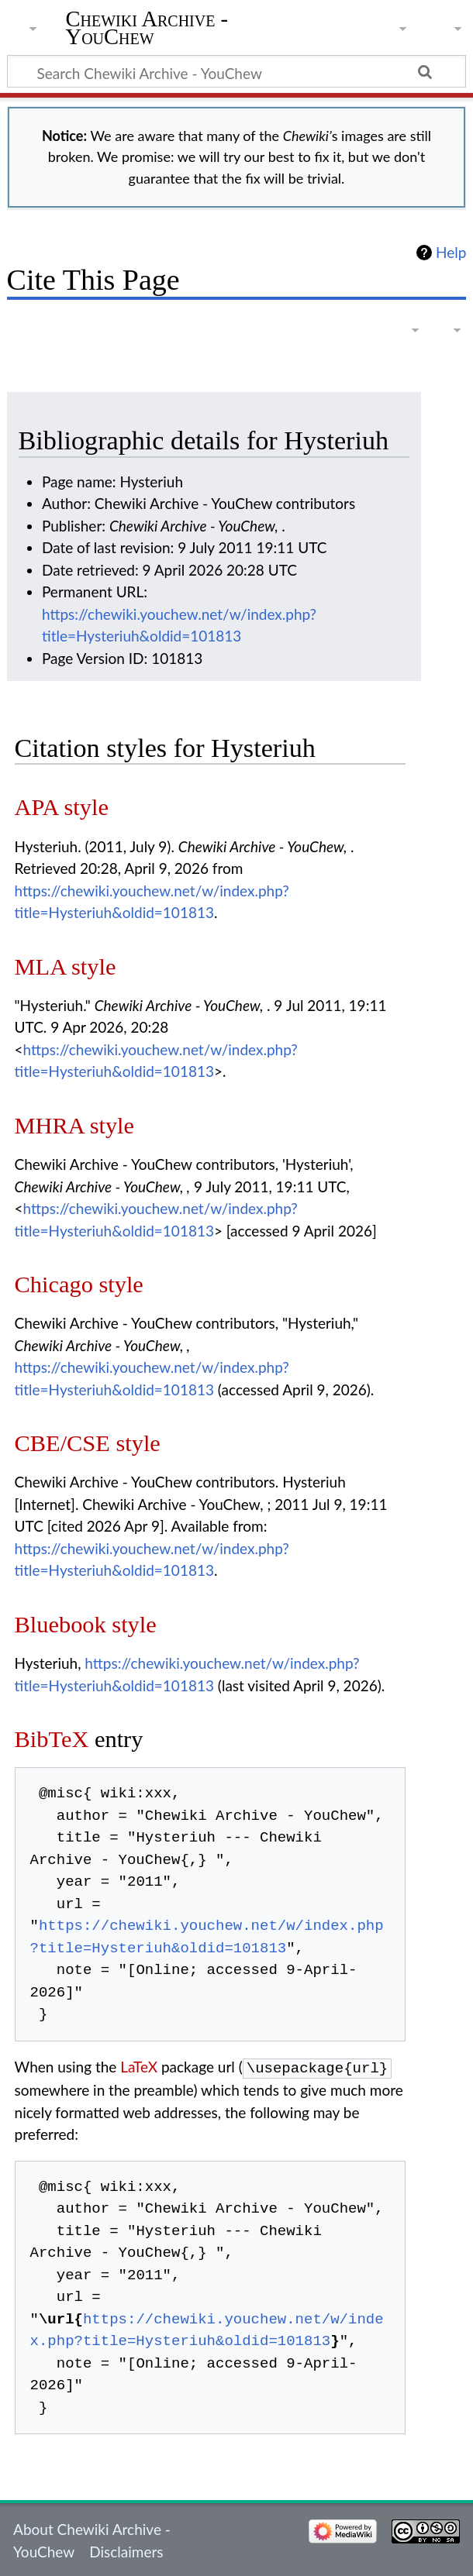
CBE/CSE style (88, 1443)
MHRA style (75, 1126)
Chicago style (79, 1284)
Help (451, 252)
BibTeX (52, 1739)
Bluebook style (86, 1624)
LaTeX (138, 2067)
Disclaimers (126, 2550)
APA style (62, 807)
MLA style (65, 967)
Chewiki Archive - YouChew (147, 28)
